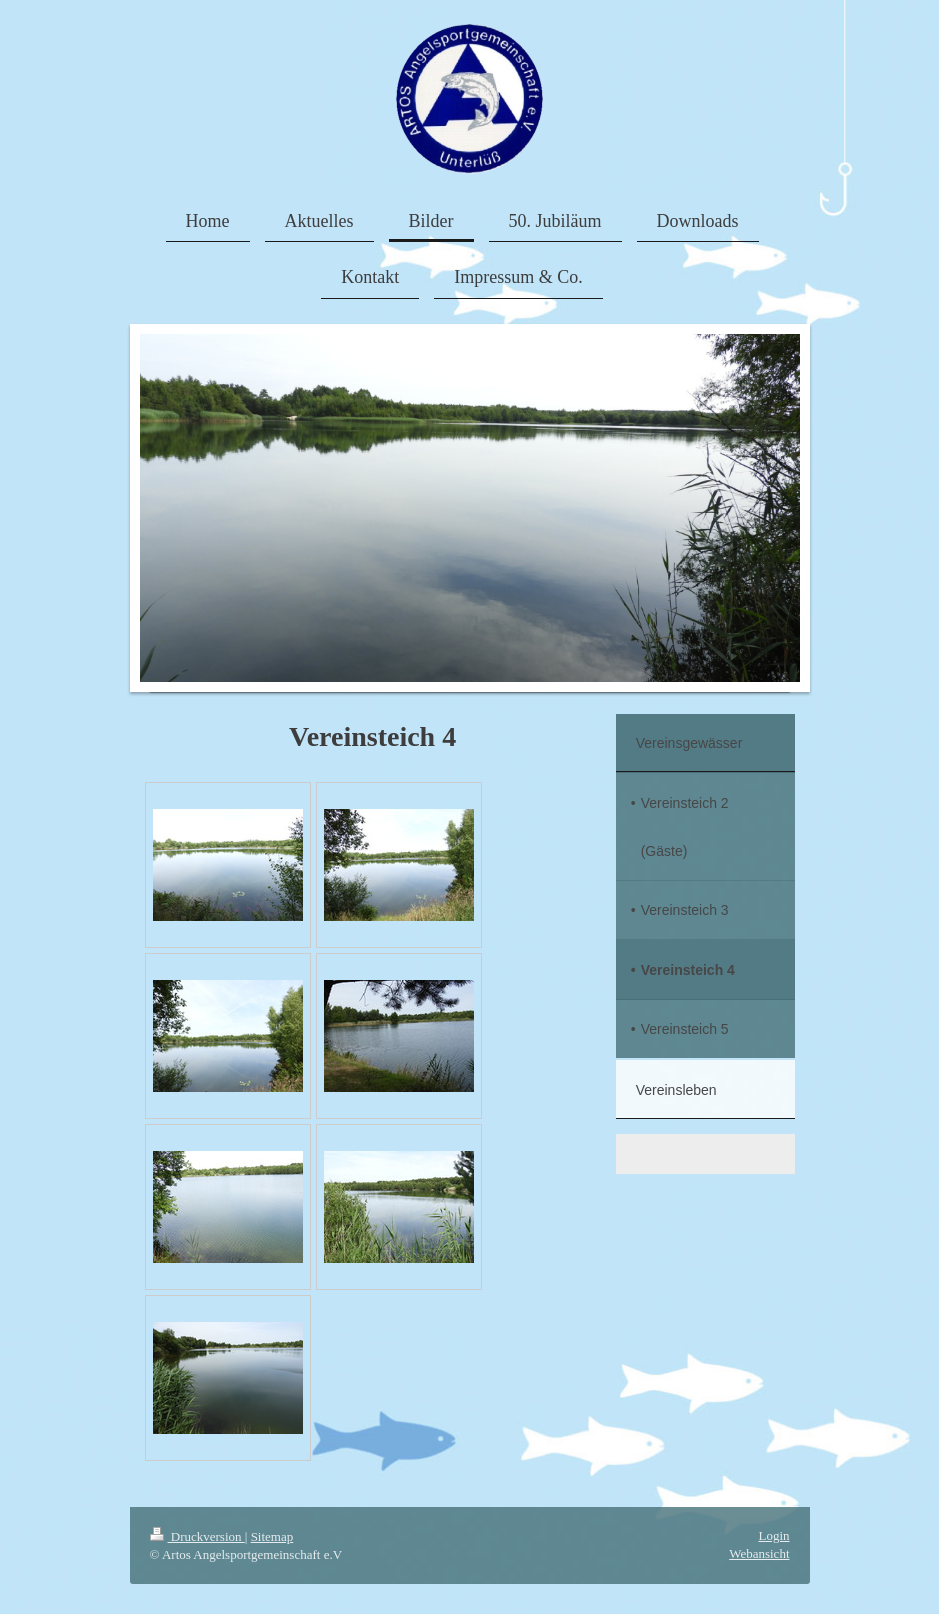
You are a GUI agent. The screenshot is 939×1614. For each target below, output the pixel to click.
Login (773, 1535)
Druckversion (197, 1536)
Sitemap (272, 1536)
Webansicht (759, 1553)
